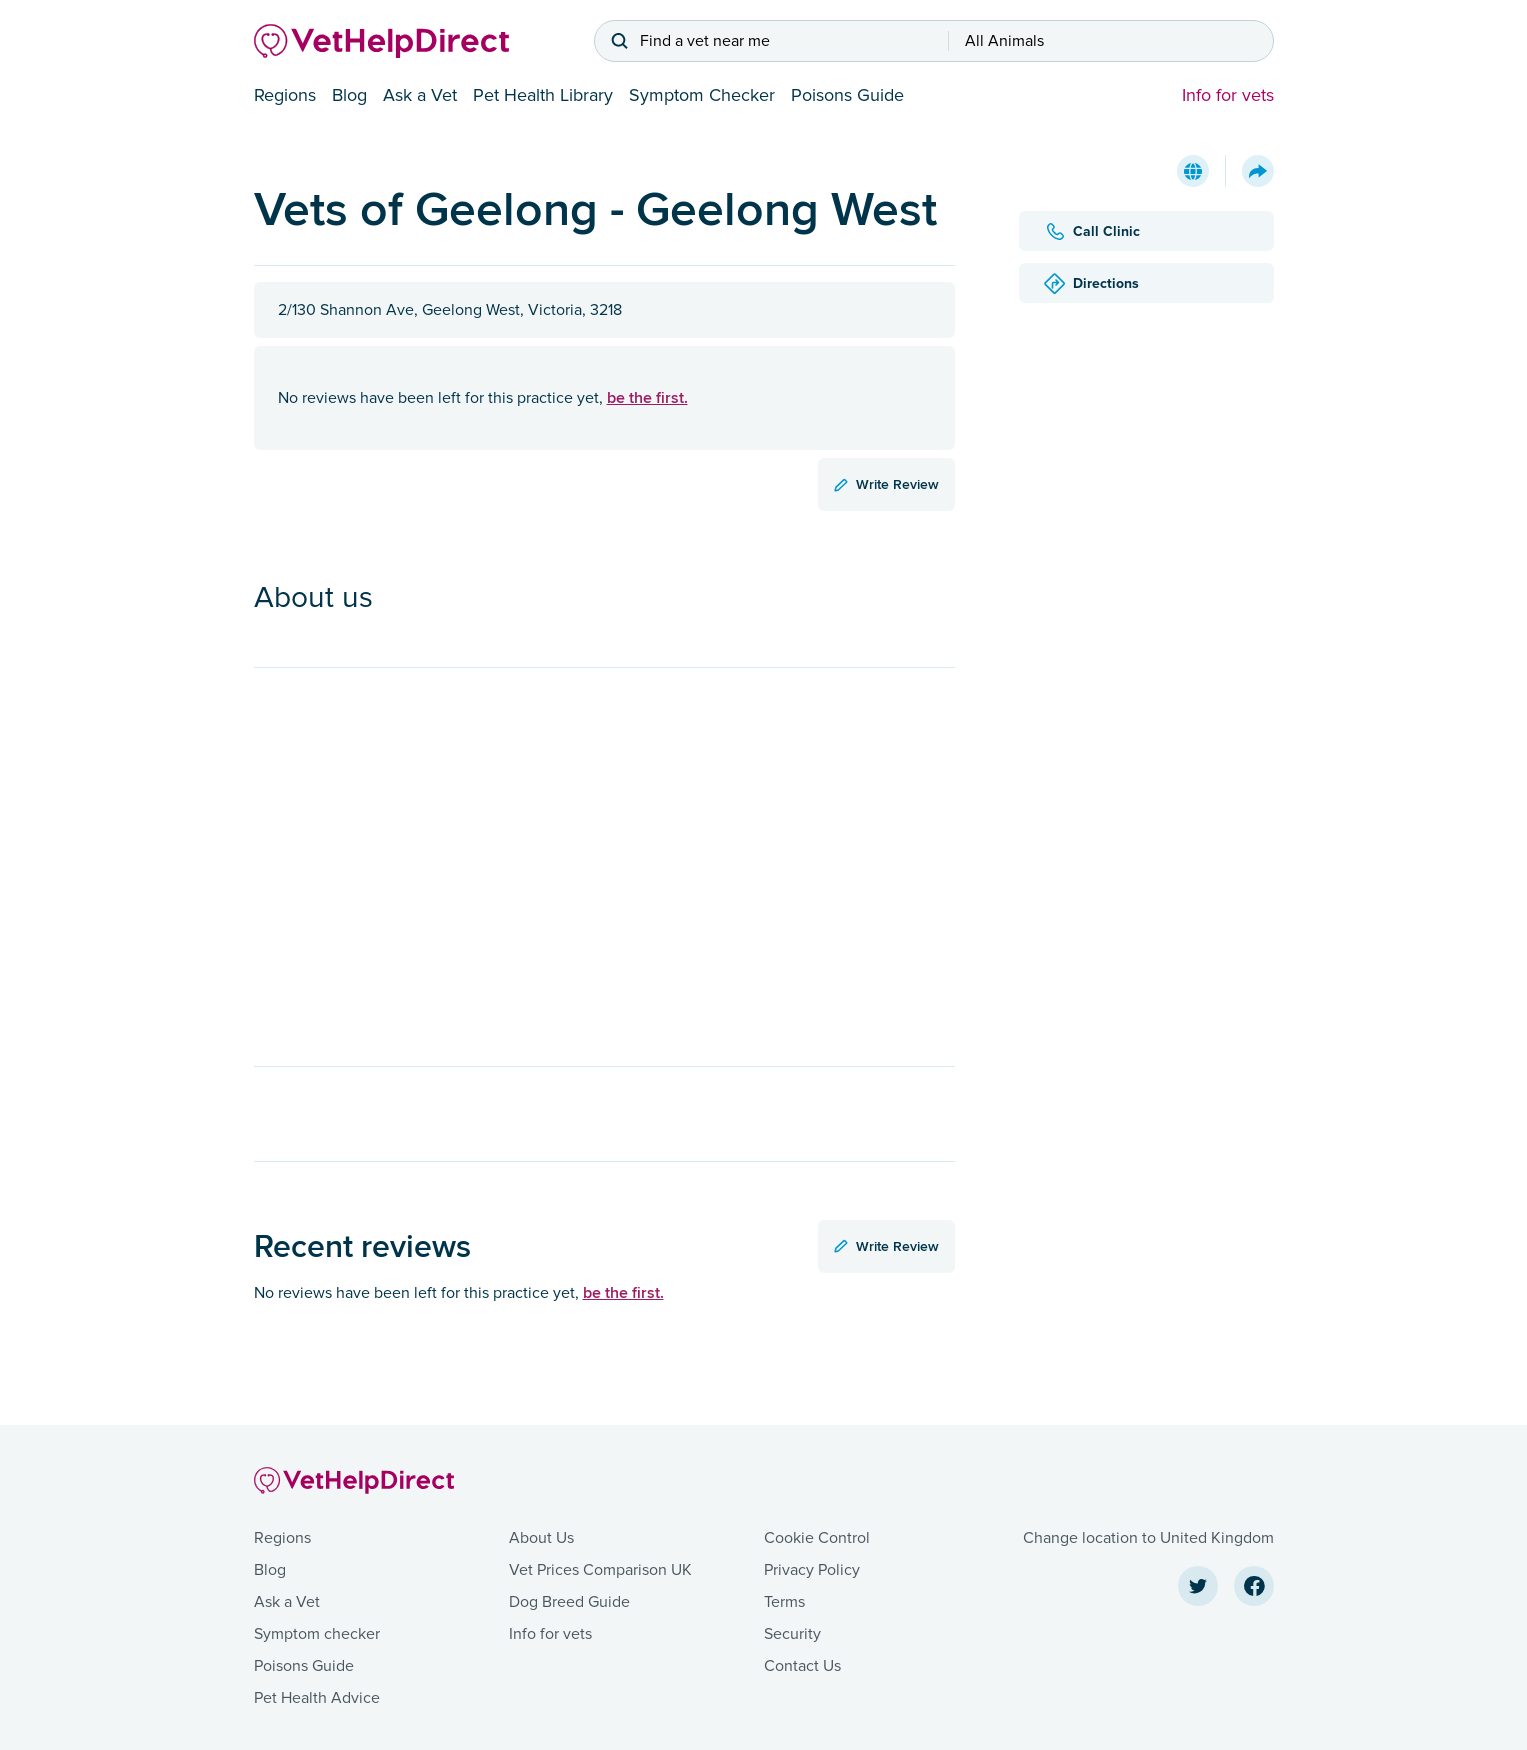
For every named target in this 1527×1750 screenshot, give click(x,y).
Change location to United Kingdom (1148, 1538)
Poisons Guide (847, 95)
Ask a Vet (420, 95)
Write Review (886, 484)
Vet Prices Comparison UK (600, 1570)
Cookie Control (817, 1538)
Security (792, 1634)
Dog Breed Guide (569, 1602)
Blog (349, 95)
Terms (784, 1602)
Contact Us (802, 1666)
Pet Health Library (543, 95)
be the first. (647, 397)
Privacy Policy (812, 1570)
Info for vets (1228, 95)
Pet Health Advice (317, 1698)
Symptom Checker (702, 95)
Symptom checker (317, 1634)
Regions (285, 95)
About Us (541, 1538)
